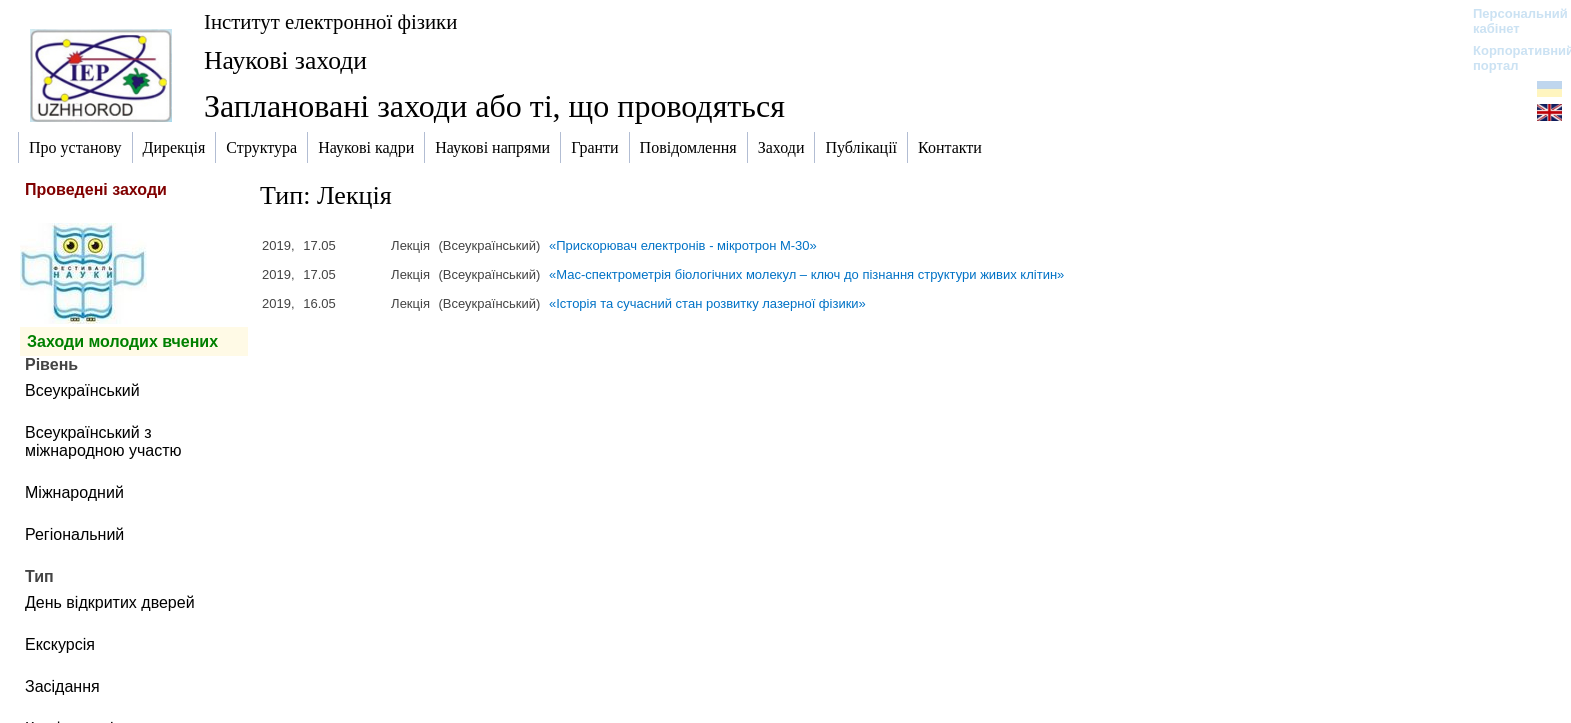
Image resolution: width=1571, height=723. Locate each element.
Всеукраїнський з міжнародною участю (103, 441)
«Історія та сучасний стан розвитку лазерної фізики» (707, 303)
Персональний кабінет (1510, 21)
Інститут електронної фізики (330, 21)
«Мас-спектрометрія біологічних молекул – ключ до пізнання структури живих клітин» (806, 274)
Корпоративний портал (1510, 58)
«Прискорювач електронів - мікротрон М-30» (683, 245)
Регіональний (74, 534)
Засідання (62, 686)
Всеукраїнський (82, 390)
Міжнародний (74, 492)
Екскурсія (60, 644)
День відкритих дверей (110, 602)
